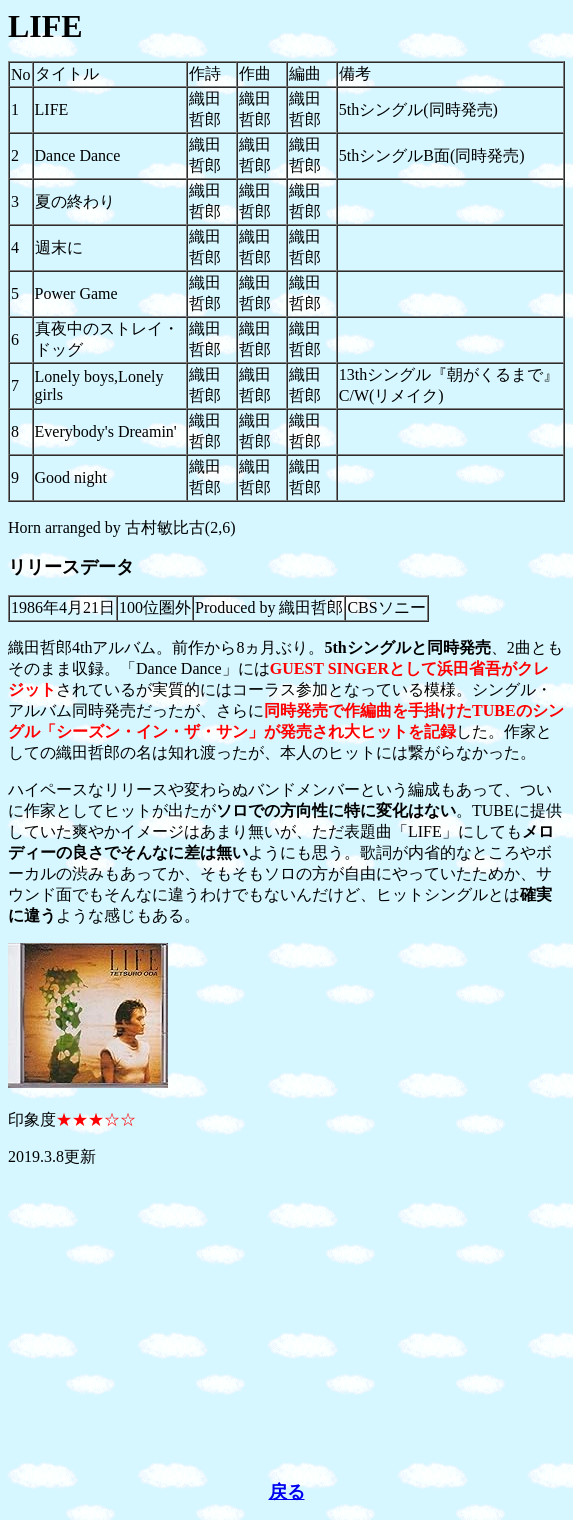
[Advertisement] (286, 1324)
